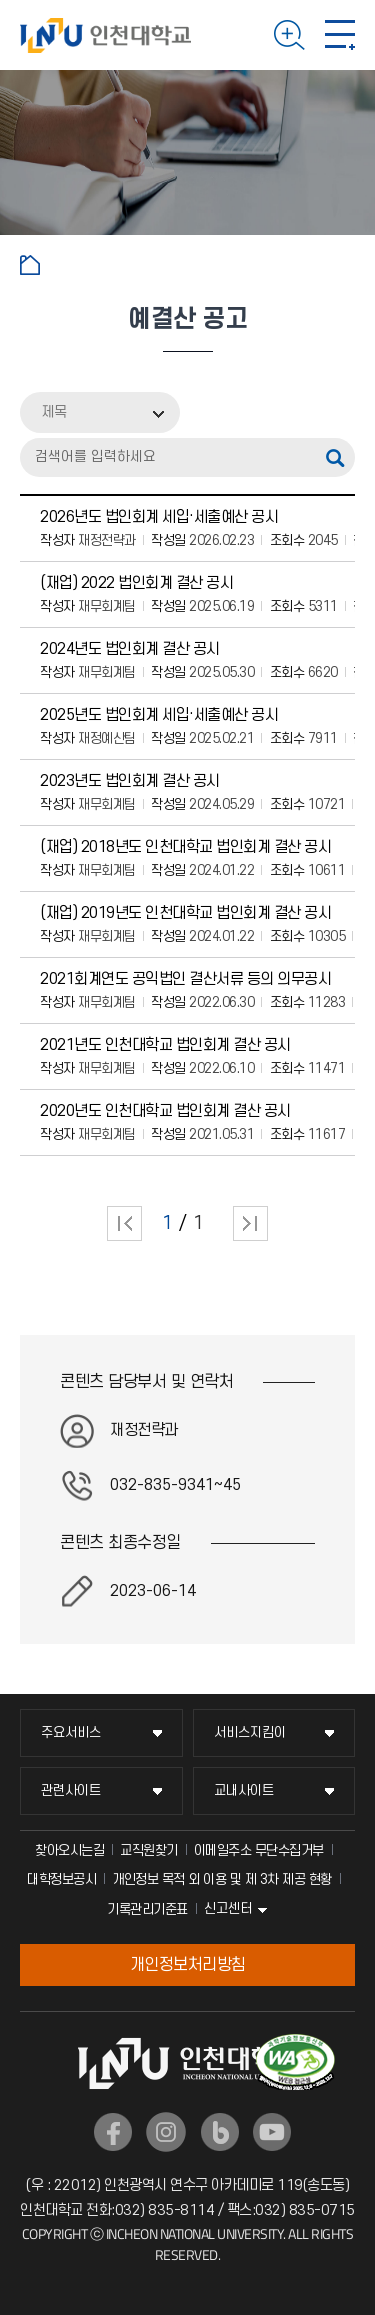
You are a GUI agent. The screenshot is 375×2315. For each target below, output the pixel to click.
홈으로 (30, 265)
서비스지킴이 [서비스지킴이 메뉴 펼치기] (250, 1732)
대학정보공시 (61, 1879)
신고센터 (228, 1908)
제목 (54, 412)
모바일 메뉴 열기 (340, 35)
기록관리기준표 (147, 1909)
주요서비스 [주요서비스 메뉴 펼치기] (71, 1732)
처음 (124, 1223)
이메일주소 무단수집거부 (259, 1850)
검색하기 (289, 35)
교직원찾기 (149, 1850)
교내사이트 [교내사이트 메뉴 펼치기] (244, 1790)
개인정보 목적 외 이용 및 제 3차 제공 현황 (222, 1879)
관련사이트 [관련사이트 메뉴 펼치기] (71, 1790)
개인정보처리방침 (188, 1965)
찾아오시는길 (69, 1850)
